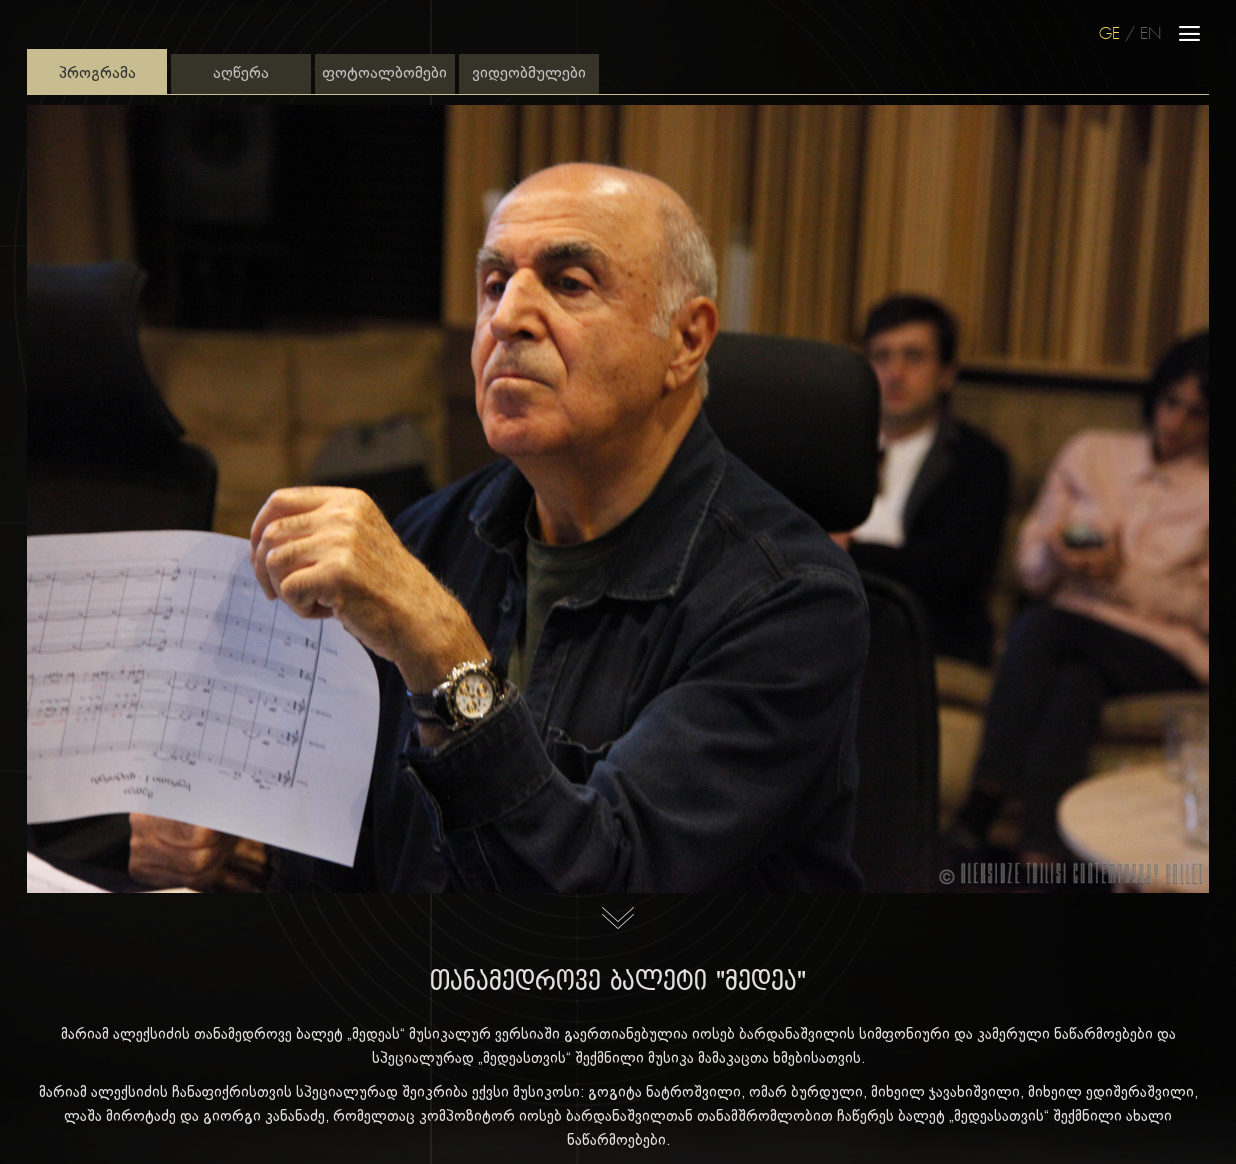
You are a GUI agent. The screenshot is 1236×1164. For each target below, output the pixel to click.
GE (1109, 34)
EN (1150, 34)
